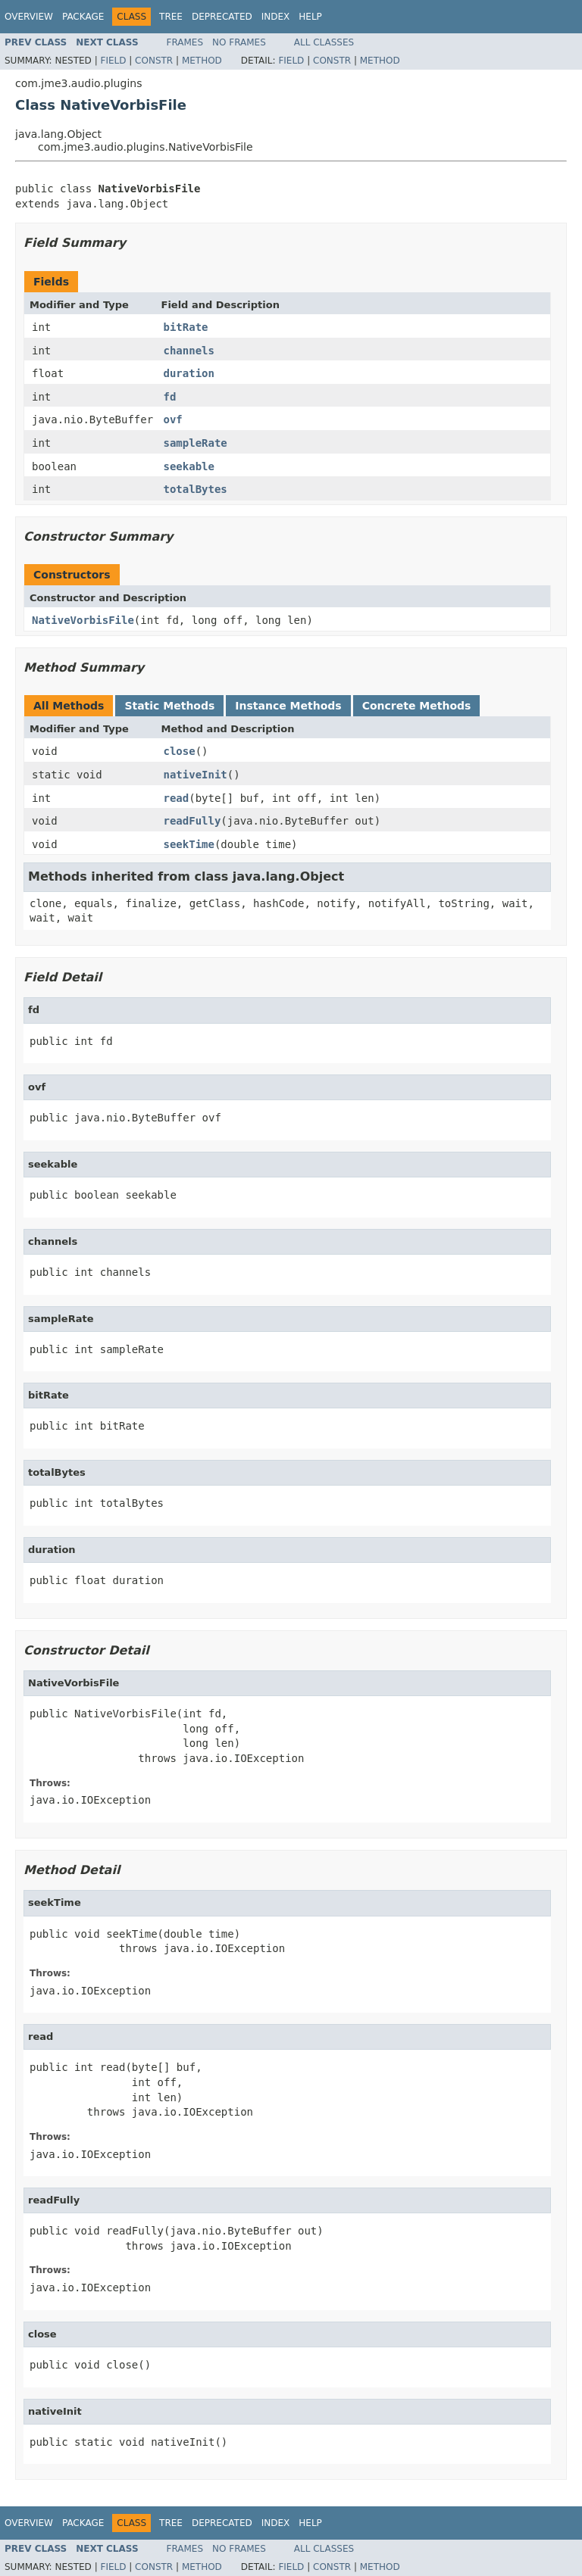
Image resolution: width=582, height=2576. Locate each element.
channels (189, 351)
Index (275, 16)
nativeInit (195, 775)
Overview (29, 16)
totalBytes (195, 489)
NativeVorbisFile (83, 620)
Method (202, 60)
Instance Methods (288, 706)
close (180, 751)
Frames (185, 42)
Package (83, 16)
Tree (171, 16)
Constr (154, 60)
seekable (189, 466)
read (176, 798)
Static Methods (169, 706)
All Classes (324, 42)
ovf (173, 419)
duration (189, 373)
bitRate (186, 327)
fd (170, 397)
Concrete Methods (416, 706)
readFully (192, 821)
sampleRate (195, 443)
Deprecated (222, 16)
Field (113, 60)
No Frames (239, 42)
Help (310, 16)
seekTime (189, 844)
